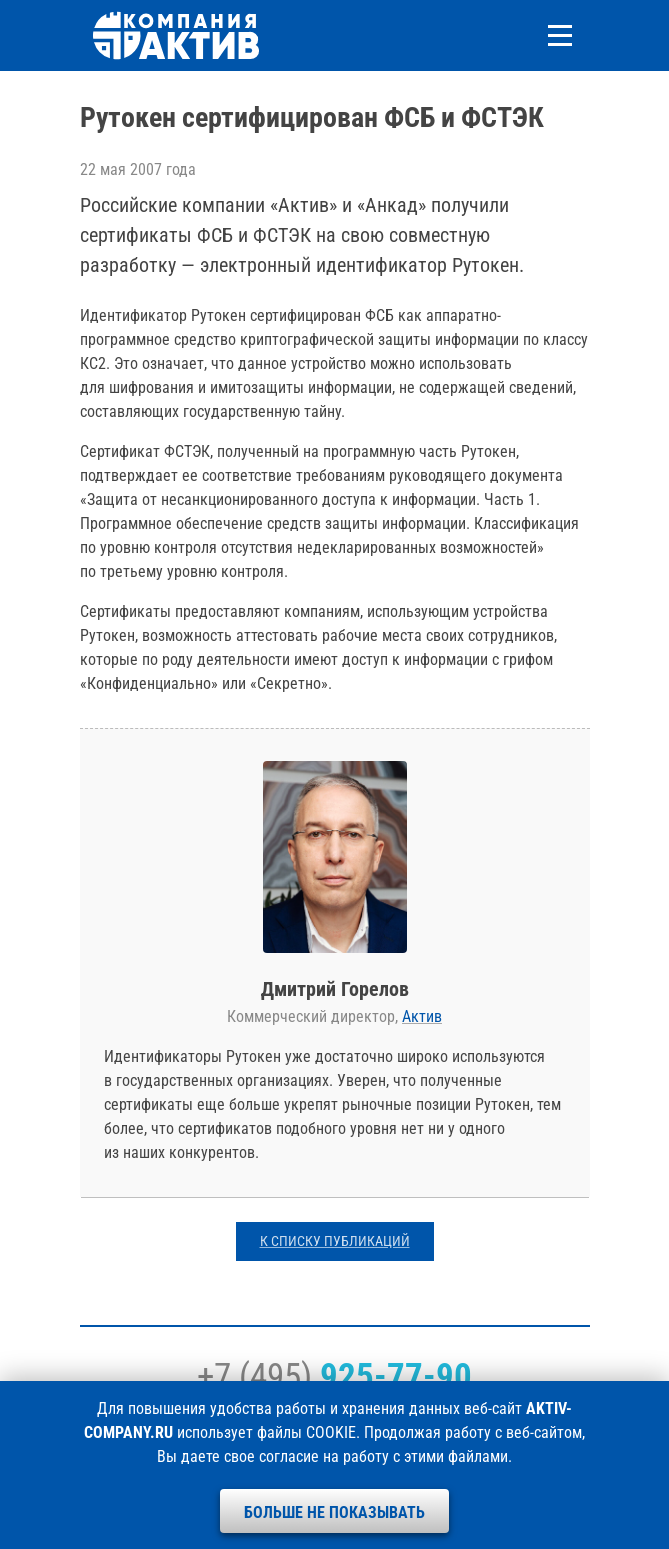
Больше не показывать (334, 1512)
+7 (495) (334, 1376)
